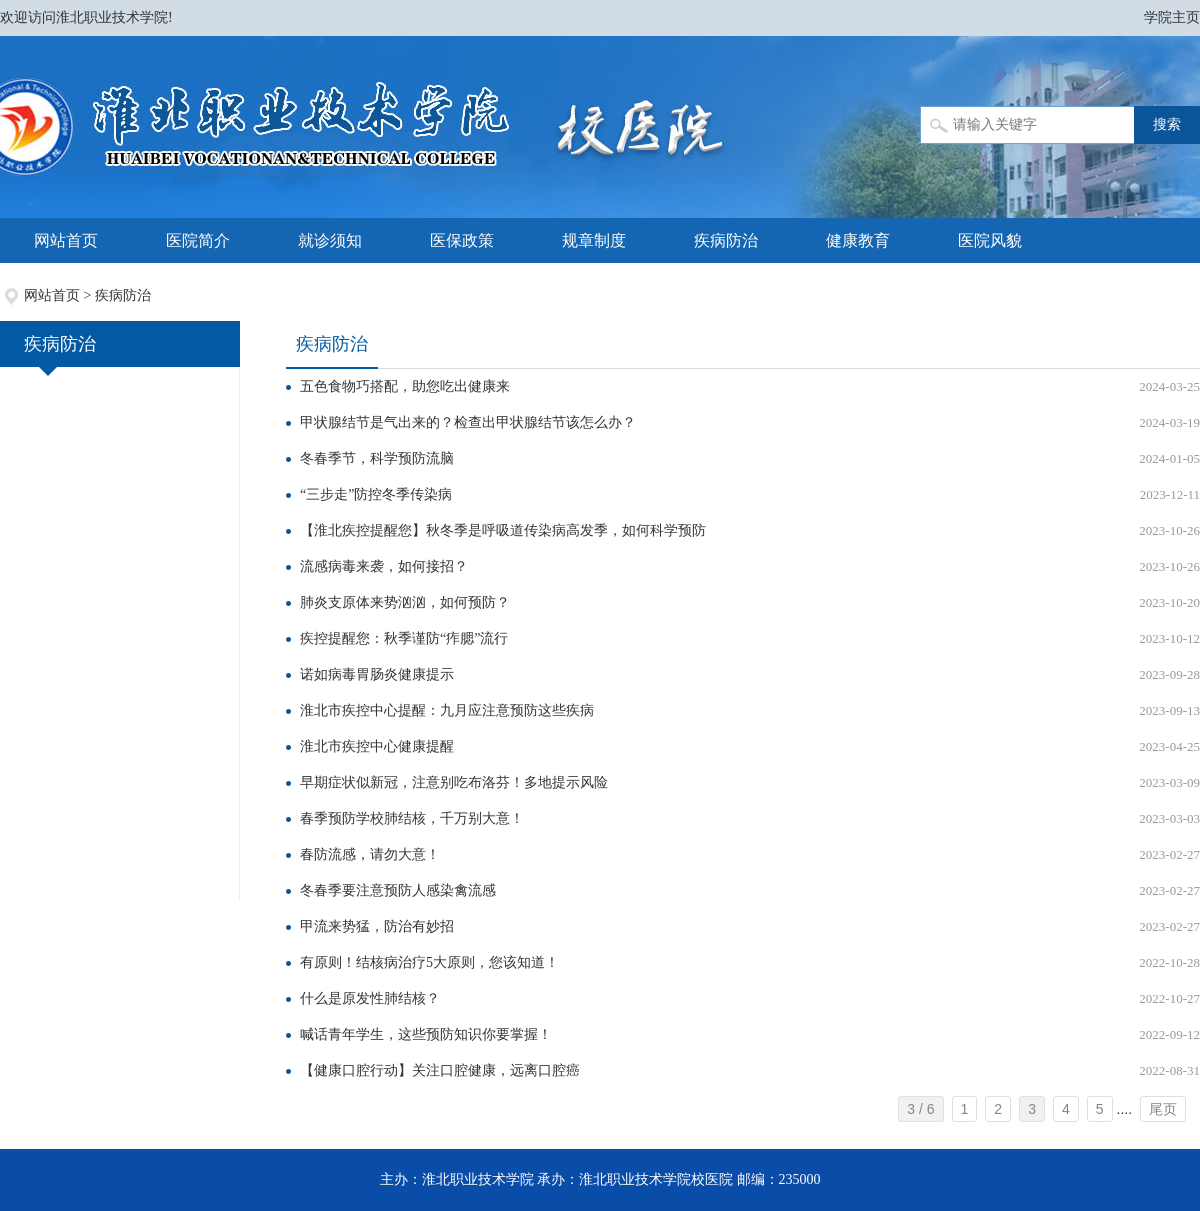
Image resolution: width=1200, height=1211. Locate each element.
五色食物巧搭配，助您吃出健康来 (405, 386)
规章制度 (594, 240)
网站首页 (66, 240)
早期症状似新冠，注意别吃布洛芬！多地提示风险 (454, 782)
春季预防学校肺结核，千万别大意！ (412, 818)
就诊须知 (330, 240)
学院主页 (1172, 17)
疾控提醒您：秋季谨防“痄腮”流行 (404, 638)
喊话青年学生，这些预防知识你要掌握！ (426, 1034)
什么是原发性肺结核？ (370, 998)
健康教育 (858, 240)
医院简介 (198, 240)
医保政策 (462, 240)
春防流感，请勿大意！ (370, 854)
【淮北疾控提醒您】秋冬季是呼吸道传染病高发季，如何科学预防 (503, 530)
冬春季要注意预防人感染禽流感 (398, 890)
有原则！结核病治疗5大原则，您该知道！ (429, 962)
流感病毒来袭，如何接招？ (384, 566)
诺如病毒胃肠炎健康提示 (377, 674)
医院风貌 (990, 240)
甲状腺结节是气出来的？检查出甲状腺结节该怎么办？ (468, 422)
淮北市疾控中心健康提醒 (377, 746)
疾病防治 (726, 240)
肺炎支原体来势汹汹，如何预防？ (405, 602)
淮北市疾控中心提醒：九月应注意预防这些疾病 (447, 710)
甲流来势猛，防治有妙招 (377, 926)
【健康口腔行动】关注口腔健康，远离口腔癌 (440, 1070)
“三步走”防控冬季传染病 (376, 494)
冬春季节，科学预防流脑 (377, 458)
